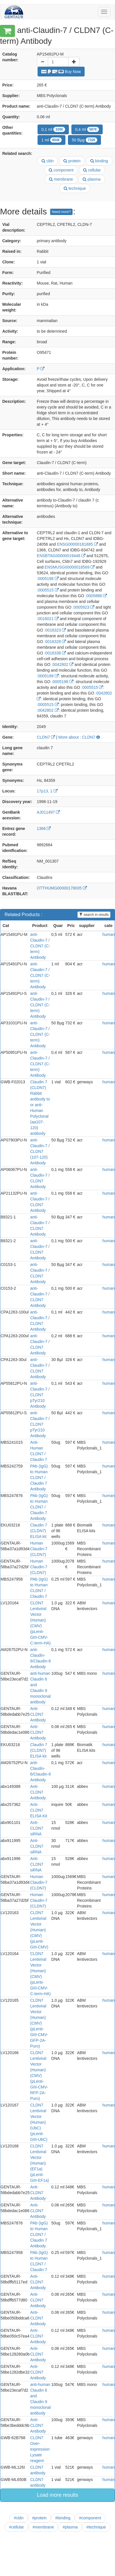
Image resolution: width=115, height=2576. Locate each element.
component (61, 170)
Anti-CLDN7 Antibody (38, 1792)
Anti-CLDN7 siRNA (36, 1828)
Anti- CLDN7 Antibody (38, 1714)
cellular (92, 170)
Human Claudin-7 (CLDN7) (38, 1549)
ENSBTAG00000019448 (61, 555)
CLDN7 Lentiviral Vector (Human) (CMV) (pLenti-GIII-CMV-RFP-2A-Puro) (39, 2075)
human (108, 934)
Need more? (61, 212)
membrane (61, 179)
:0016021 (48, 618)
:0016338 (55, 653)
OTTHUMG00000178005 (62, 888)
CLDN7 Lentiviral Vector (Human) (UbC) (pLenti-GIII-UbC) (38, 2122)
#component (90, 2518)
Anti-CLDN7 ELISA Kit (38, 1810)
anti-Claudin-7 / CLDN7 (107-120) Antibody (40, 1151)
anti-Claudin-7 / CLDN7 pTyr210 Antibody (40, 1395)
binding (99, 161)
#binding (63, 2518)
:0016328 (55, 641)
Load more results (57, 2495)
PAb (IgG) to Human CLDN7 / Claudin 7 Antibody (39, 1477)
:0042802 (62, 664)
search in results (94, 915)
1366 (44, 828)
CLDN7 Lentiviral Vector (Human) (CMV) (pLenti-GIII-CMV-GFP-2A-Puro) (39, 2023)
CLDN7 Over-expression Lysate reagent (40, 2449)
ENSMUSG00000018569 (70, 567)
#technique (96, 2527)
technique (75, 188)
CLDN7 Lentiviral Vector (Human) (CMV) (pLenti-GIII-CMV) (39, 1929)
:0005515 (48, 590)
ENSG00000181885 (77, 544)
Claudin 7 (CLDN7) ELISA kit (38, 1531)
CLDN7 (46, 737)
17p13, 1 (47, 791)
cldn (48, 161)
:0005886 (96, 595)
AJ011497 (48, 812)
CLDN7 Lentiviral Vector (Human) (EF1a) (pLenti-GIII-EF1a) (39, 2163)
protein (72, 161)
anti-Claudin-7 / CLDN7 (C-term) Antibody (40, 946)
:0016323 (55, 630)
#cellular (16, 2527)
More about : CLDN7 (79, 737)
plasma (91, 179)
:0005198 (48, 578)
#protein (39, 2518)
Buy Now (61, 71)
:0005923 (83, 607)
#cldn (18, 2518)
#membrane (43, 2527)
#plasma (70, 2527)
